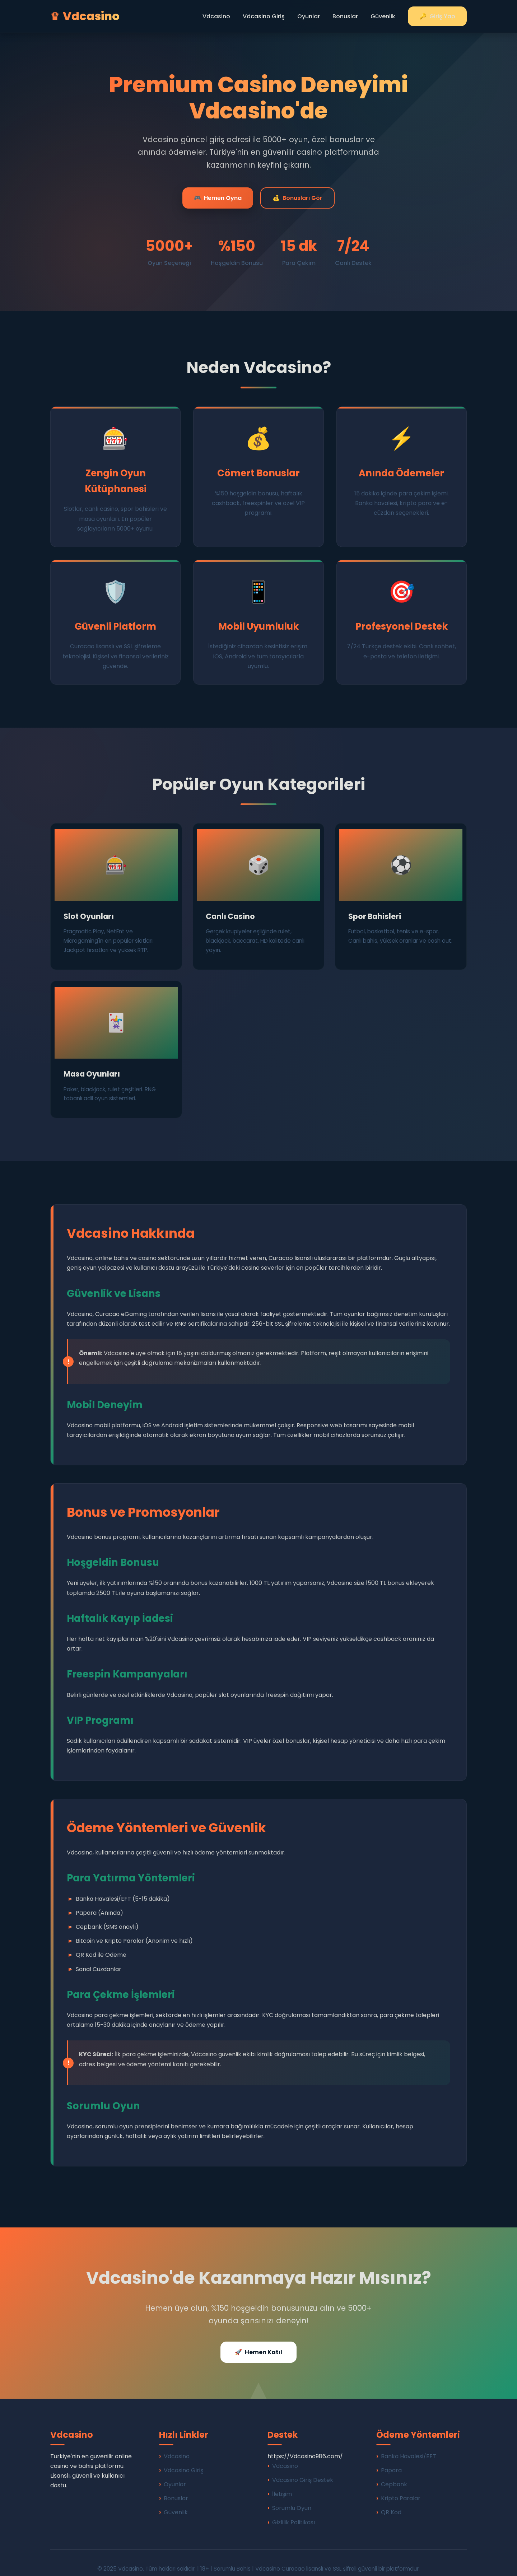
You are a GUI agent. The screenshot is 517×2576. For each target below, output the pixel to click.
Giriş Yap (437, 16)
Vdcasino (216, 16)
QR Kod (391, 2501)
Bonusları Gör (297, 198)
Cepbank (394, 2473)
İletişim (282, 2482)
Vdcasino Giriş (264, 16)
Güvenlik (383, 16)
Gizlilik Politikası (293, 2510)
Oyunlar (308, 16)
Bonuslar (345, 16)
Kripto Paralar (400, 2487)
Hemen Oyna (218, 198)
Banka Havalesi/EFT (408, 2444)
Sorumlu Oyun (291, 2496)
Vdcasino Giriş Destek (302, 2468)
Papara (391, 2459)
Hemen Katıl (258, 2340)
